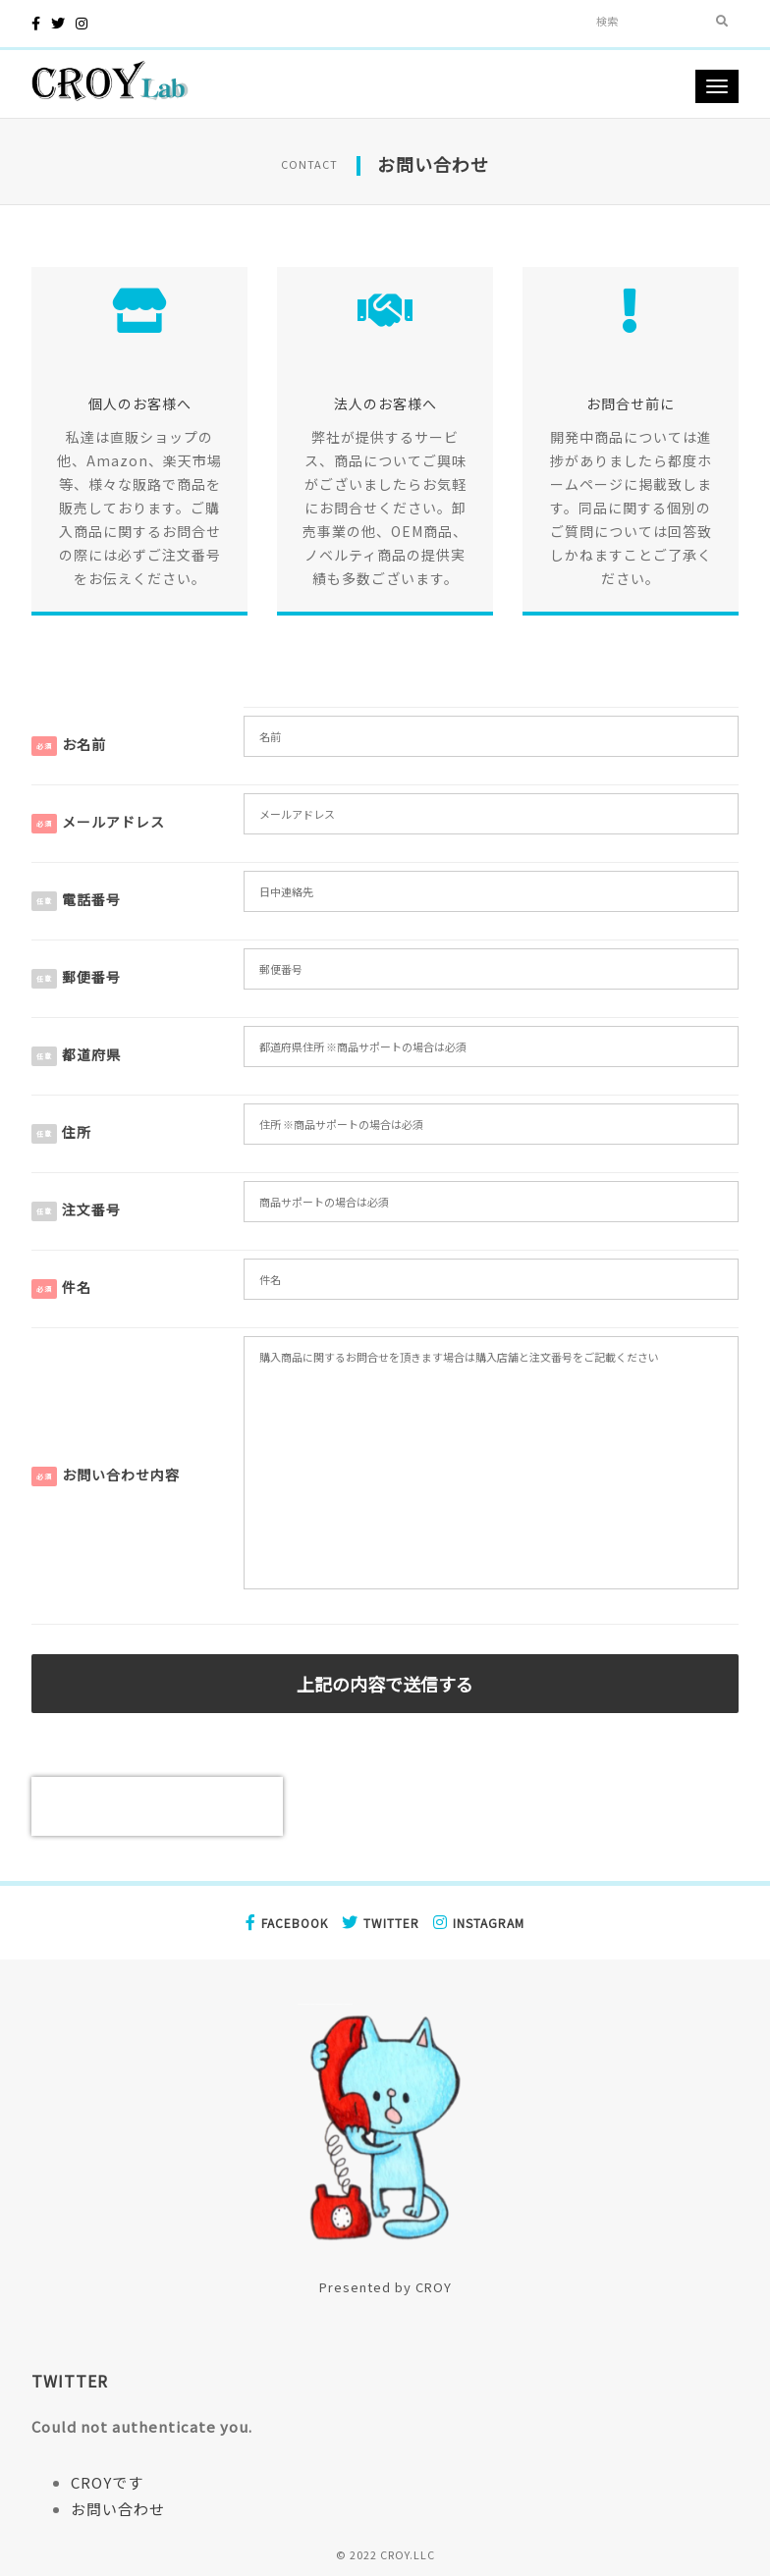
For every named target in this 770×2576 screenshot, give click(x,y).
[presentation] (157, 1806)
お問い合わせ (118, 2508)
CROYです (107, 2482)
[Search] (645, 20)
